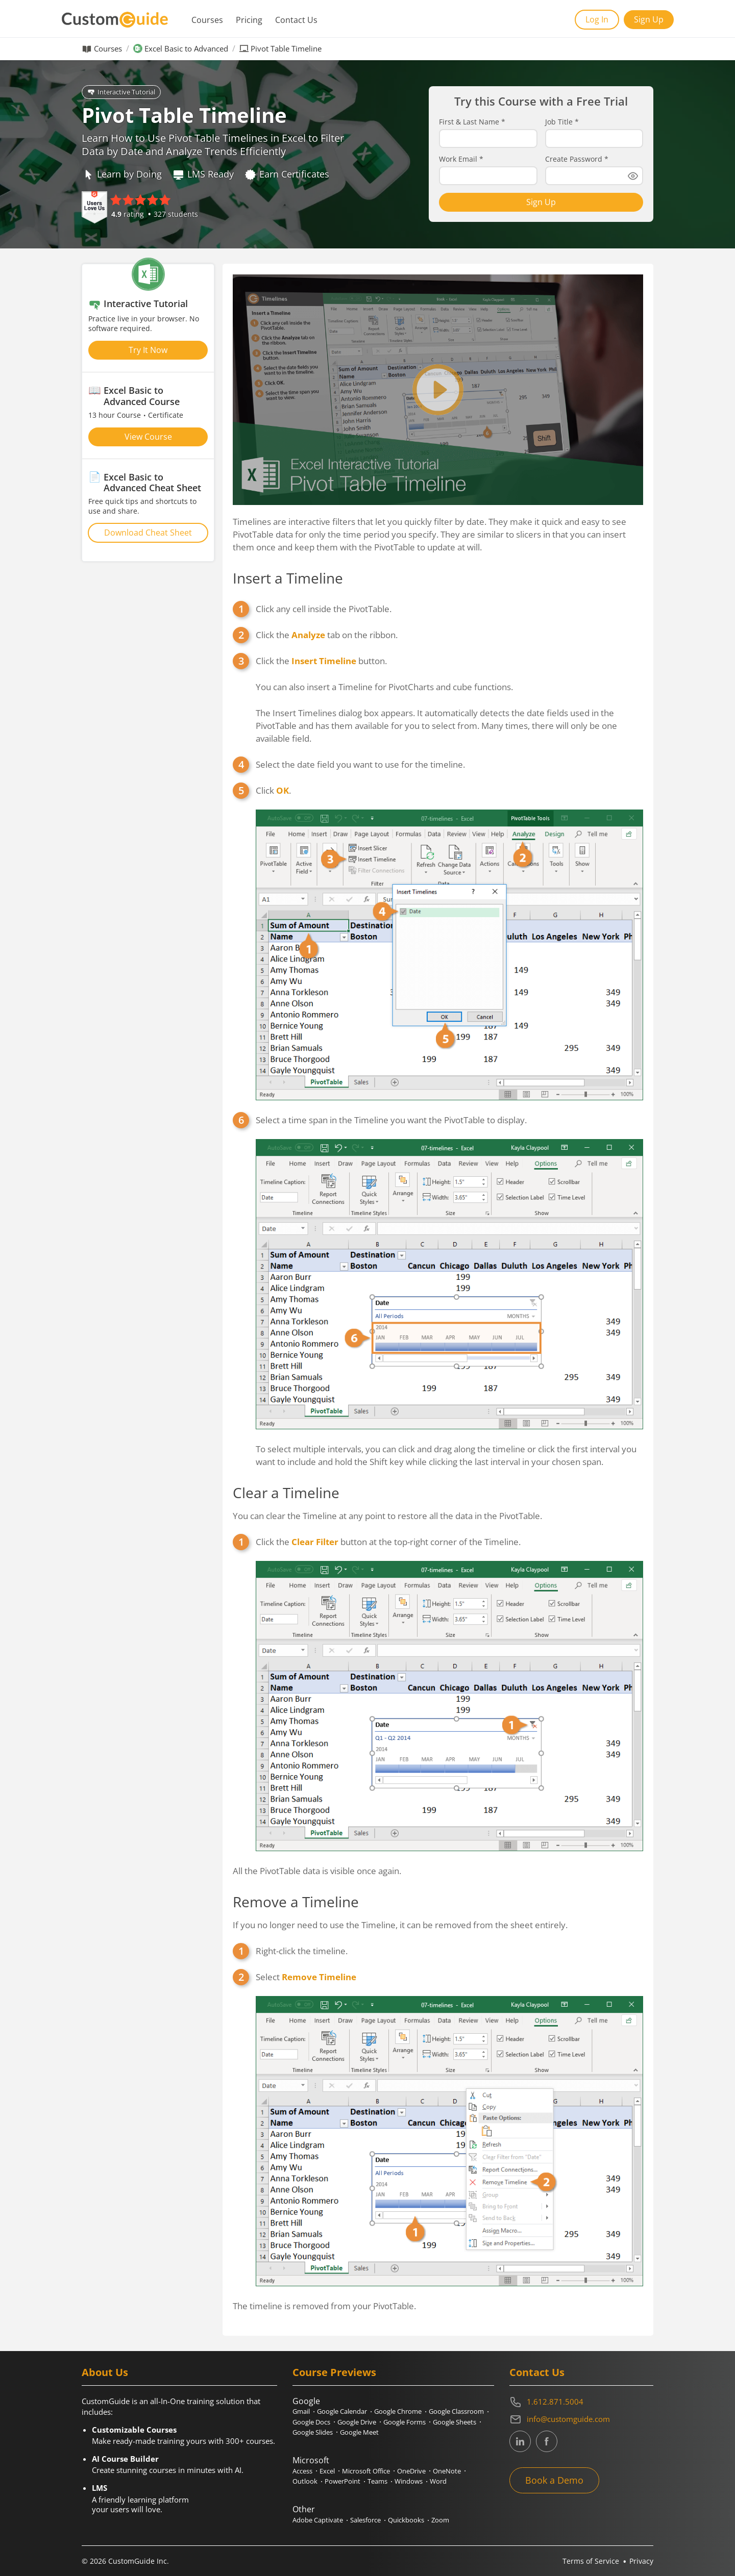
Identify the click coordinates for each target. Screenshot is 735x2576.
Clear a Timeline (286, 1492)
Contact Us (296, 20)
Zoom (440, 2519)
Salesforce (365, 2519)
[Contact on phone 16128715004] (581, 2402)
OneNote (447, 2471)
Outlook (304, 2481)
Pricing (249, 20)
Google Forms (404, 2422)
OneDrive (411, 2471)
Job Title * (562, 121)
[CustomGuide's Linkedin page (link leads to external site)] (520, 2441)
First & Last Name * (472, 121)
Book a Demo (554, 2480)
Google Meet (359, 2432)
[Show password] (633, 176)
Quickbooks (406, 2519)
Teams (377, 2481)
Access (302, 2471)
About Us (105, 2372)
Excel (327, 2471)
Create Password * (576, 159)
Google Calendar (342, 2411)
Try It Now (148, 350)
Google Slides (312, 2432)
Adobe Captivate (317, 2519)
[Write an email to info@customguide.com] (581, 2419)
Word (438, 2481)
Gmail (301, 2411)
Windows (409, 2481)
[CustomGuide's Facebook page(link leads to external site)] (546, 2441)
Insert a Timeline (288, 578)
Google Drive (356, 2422)
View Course (148, 436)
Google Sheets (454, 2422)
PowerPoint (342, 2481)
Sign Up (649, 19)
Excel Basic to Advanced (186, 49)
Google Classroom (456, 2411)
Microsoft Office (366, 2471)
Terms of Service (590, 2561)
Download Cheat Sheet (148, 532)
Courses (207, 20)
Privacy (641, 2561)
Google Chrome (398, 2411)
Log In (596, 19)
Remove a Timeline (296, 1901)
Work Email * (461, 159)
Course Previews (334, 2372)
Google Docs (311, 2422)
